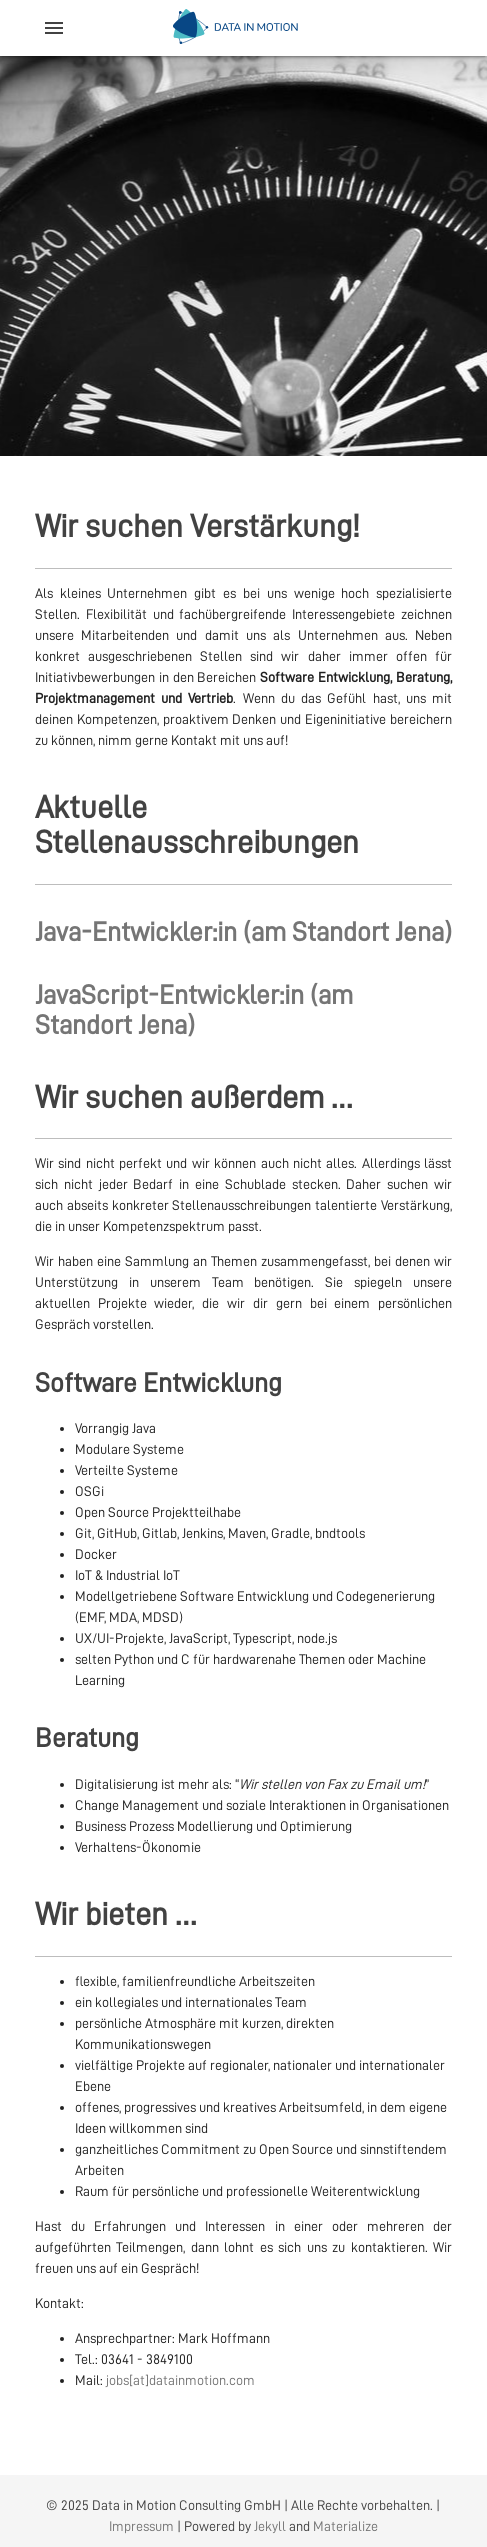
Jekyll (270, 2526)
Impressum (141, 2526)
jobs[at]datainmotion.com (180, 2380)
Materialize (345, 2526)
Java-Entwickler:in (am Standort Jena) (243, 932)
